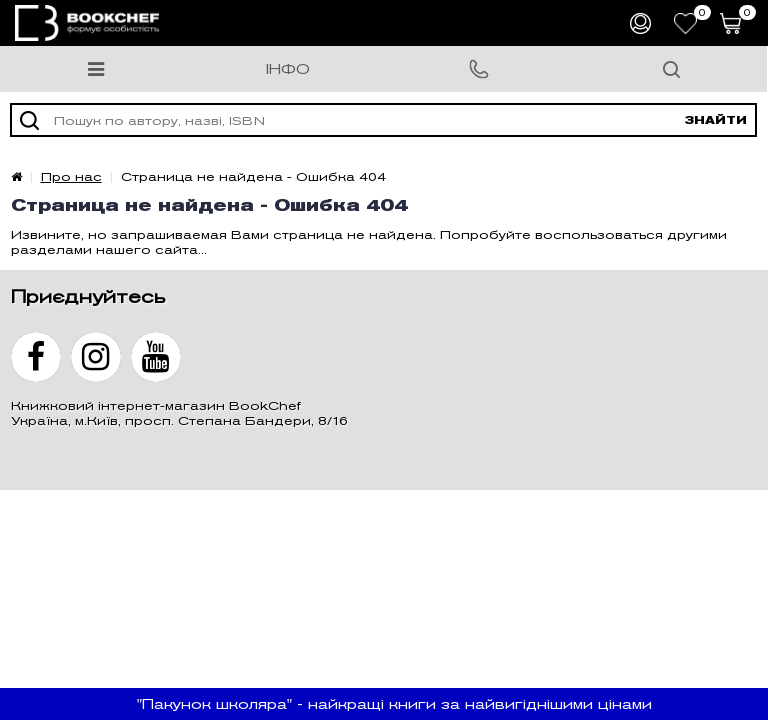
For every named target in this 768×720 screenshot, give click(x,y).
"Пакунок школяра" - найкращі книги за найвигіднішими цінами (394, 704)
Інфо (288, 69)
